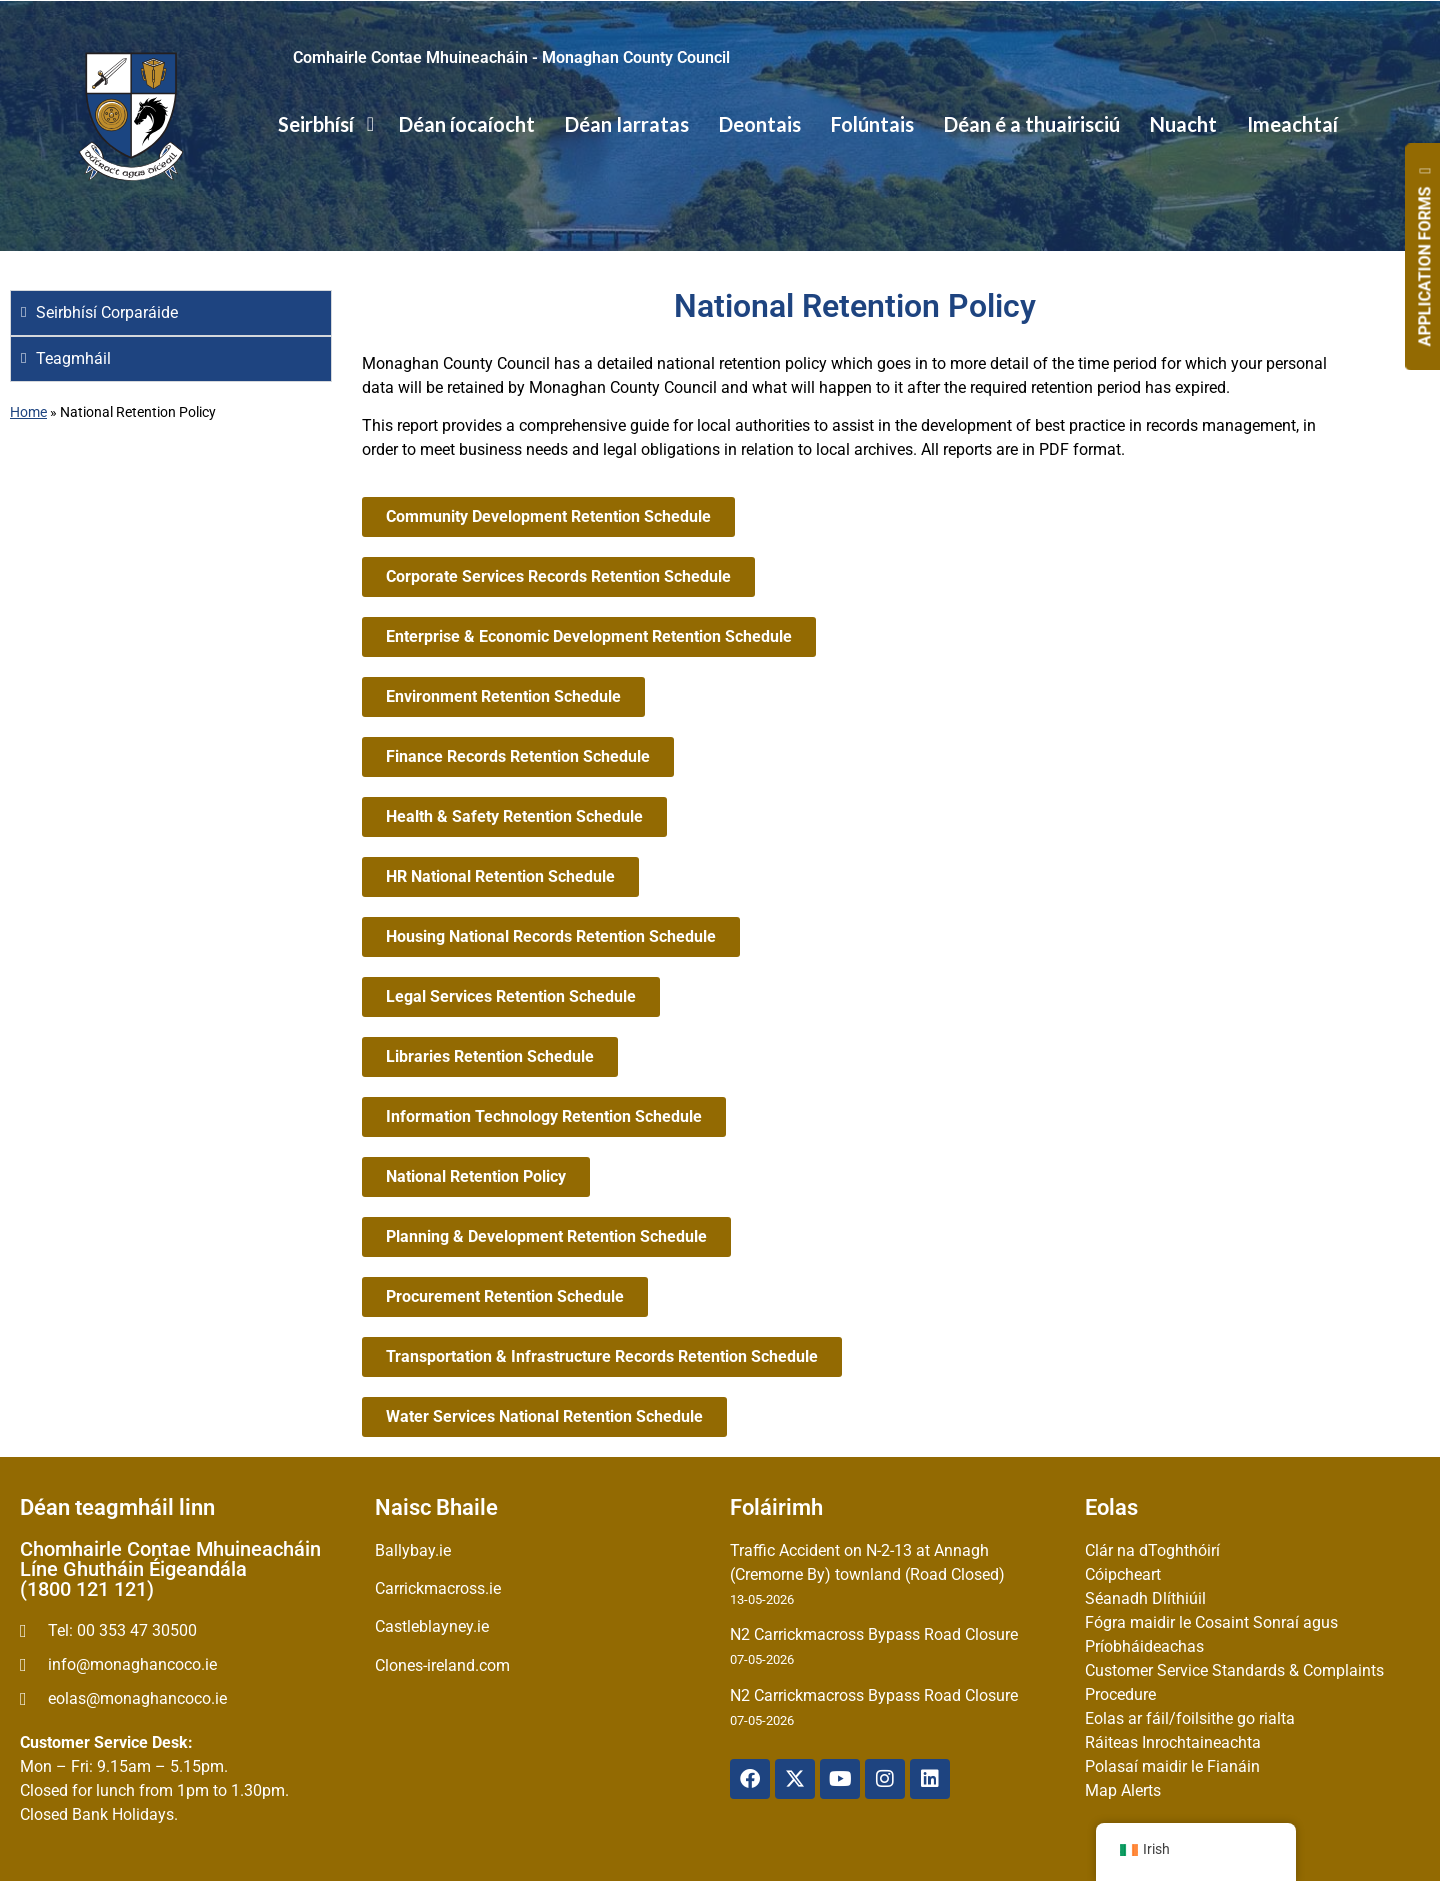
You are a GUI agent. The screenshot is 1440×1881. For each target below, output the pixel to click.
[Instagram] (885, 1779)
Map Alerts (1123, 1790)
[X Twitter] (795, 1779)
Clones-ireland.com (442, 1665)
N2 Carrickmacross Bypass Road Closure (874, 1634)
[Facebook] (750, 1779)
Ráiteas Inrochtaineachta (1173, 1742)
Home (28, 412)
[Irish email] (187, 1699)
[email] (187, 1665)
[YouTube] (840, 1779)
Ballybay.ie (413, 1550)
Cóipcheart (1123, 1574)
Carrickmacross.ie (438, 1588)
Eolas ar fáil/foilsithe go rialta (1190, 1718)
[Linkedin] (930, 1779)
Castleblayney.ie (432, 1626)
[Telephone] (187, 1631)
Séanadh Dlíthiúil (1145, 1598)
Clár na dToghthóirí (1152, 1550)
